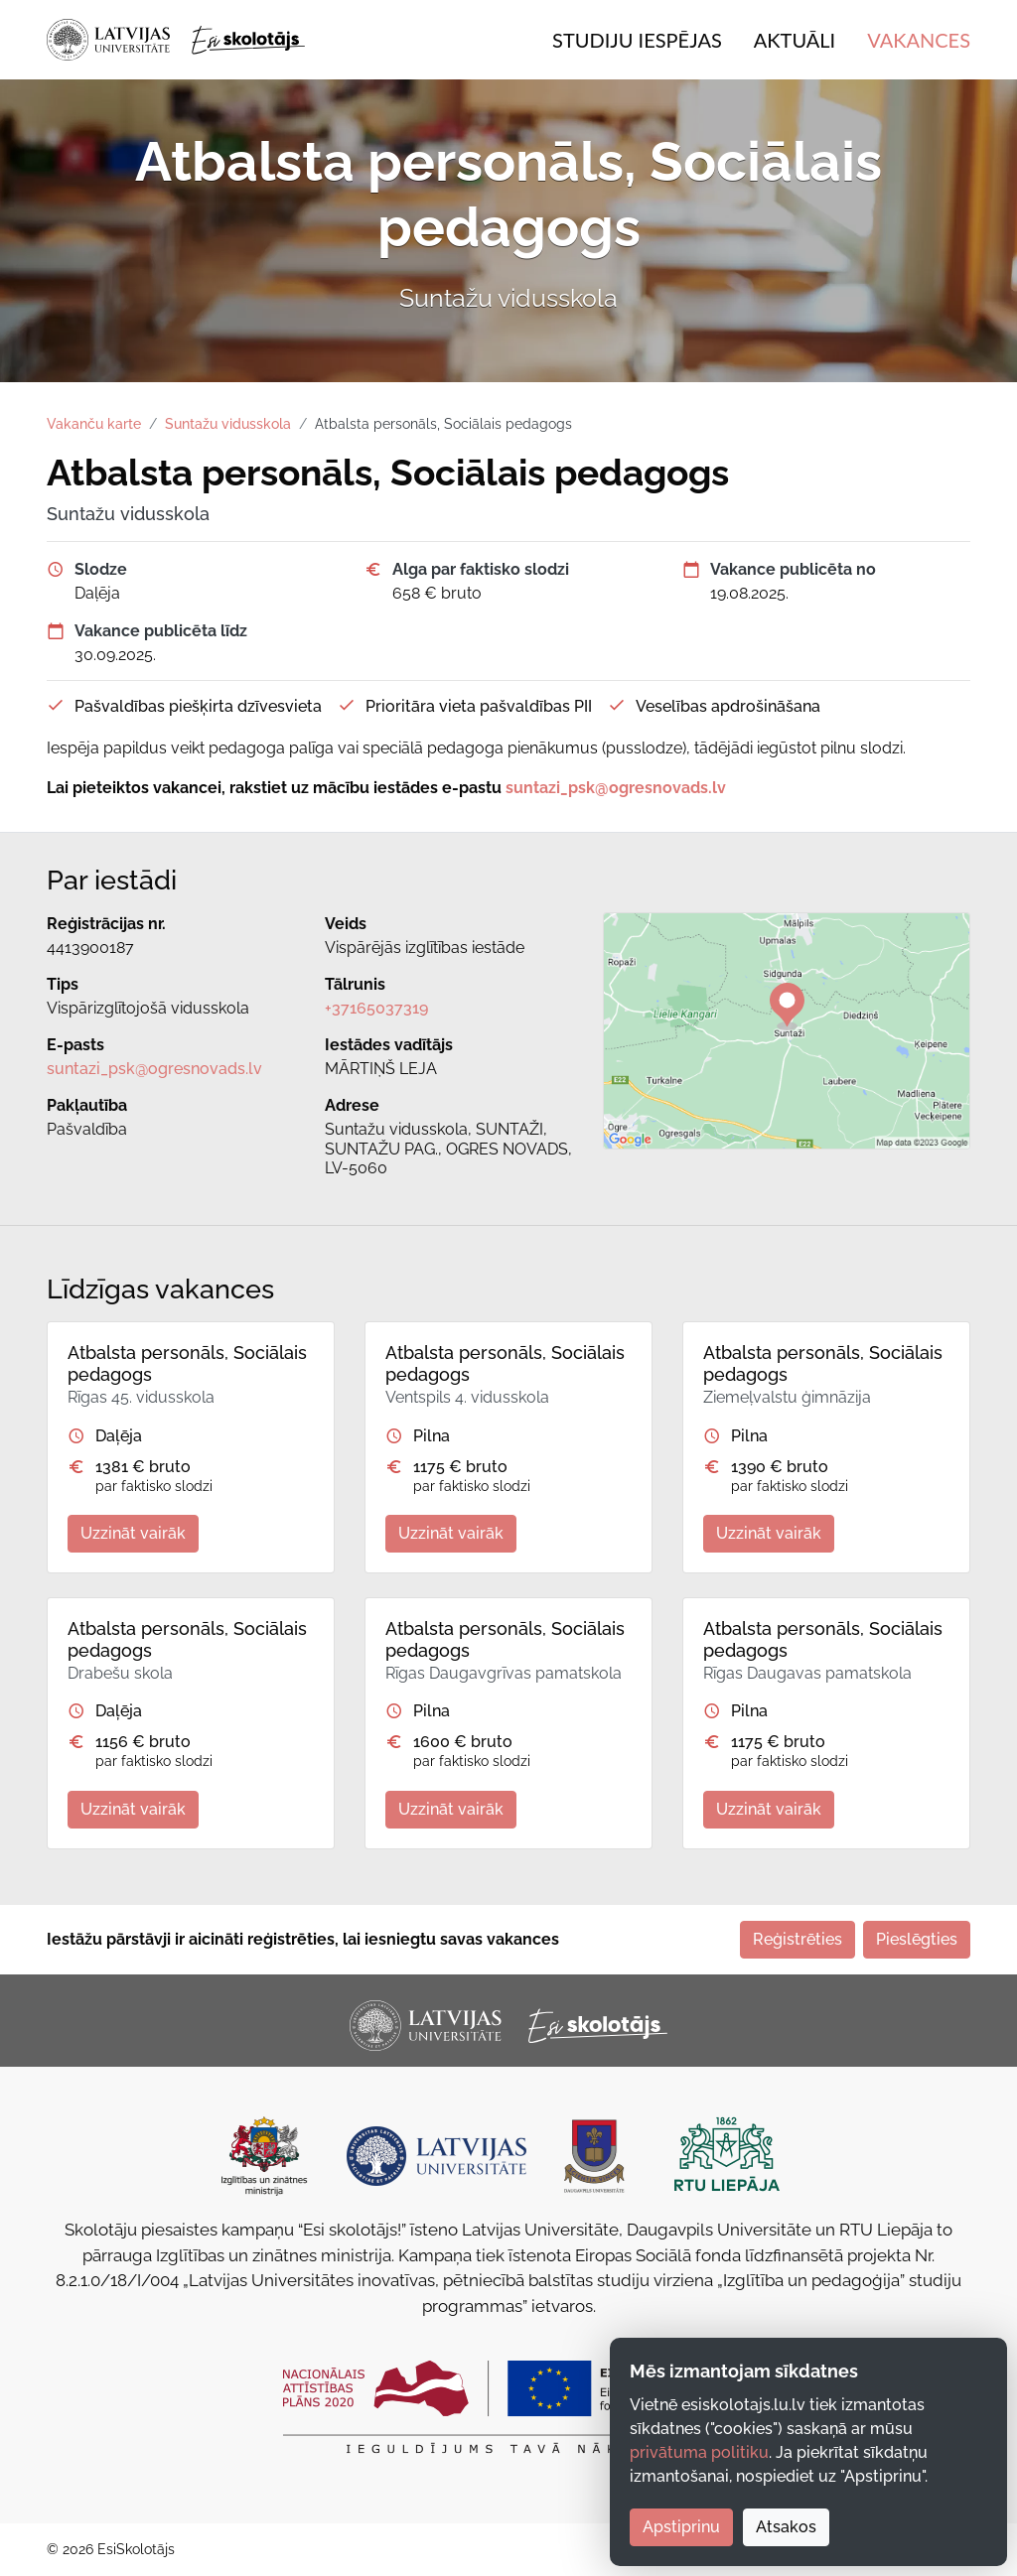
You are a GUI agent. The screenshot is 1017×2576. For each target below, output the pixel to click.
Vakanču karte (94, 424)
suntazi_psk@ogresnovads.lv (154, 1068)
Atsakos (786, 2526)
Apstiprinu (681, 2526)
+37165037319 (376, 1008)
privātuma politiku (699, 2452)
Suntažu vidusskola (228, 424)
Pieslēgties (916, 1939)
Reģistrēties (797, 1939)
